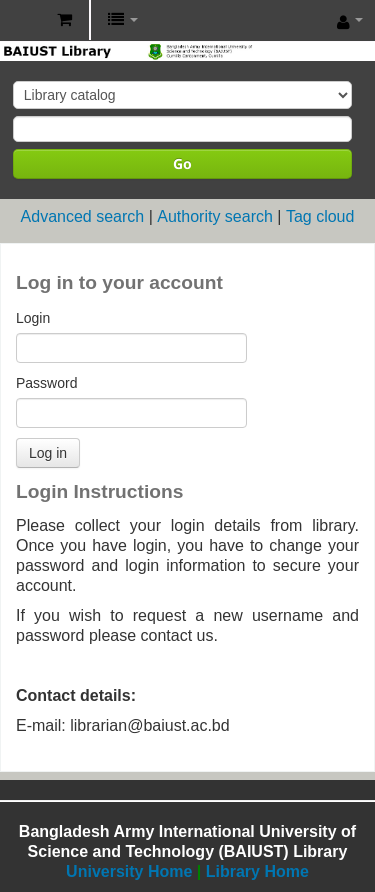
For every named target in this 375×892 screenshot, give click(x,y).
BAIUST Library (21, 21)
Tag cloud (320, 216)
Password (46, 383)
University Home (129, 871)
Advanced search (83, 216)
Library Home (257, 871)
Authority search (215, 216)
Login (33, 318)
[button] (64, 20)
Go (182, 163)
